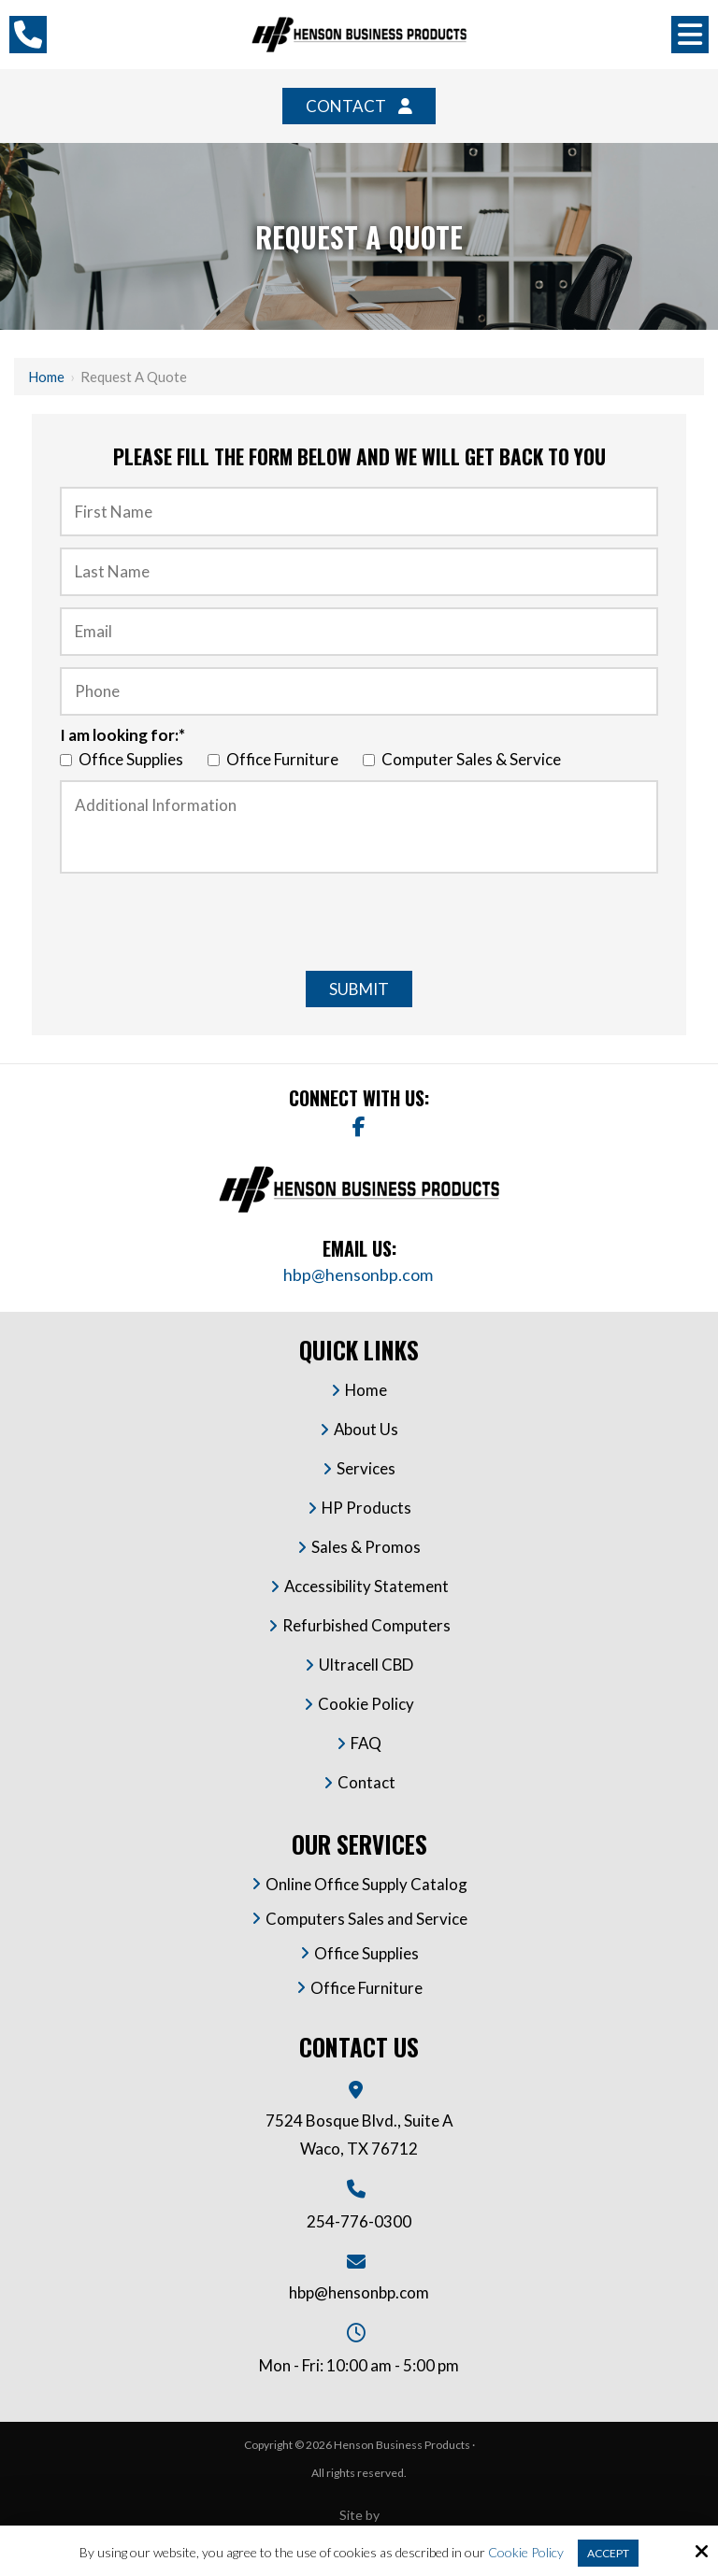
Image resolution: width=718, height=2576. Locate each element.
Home (46, 376)
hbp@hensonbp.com (359, 1274)
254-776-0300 (359, 2221)
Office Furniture (276, 759)
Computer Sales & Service (465, 759)
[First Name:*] (359, 511)
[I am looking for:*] (66, 760)
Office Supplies (124, 759)
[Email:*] (359, 631)
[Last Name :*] (359, 572)
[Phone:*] (359, 691)
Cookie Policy (526, 2552)
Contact (346, 106)
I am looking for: (122, 735)
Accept (608, 2553)
